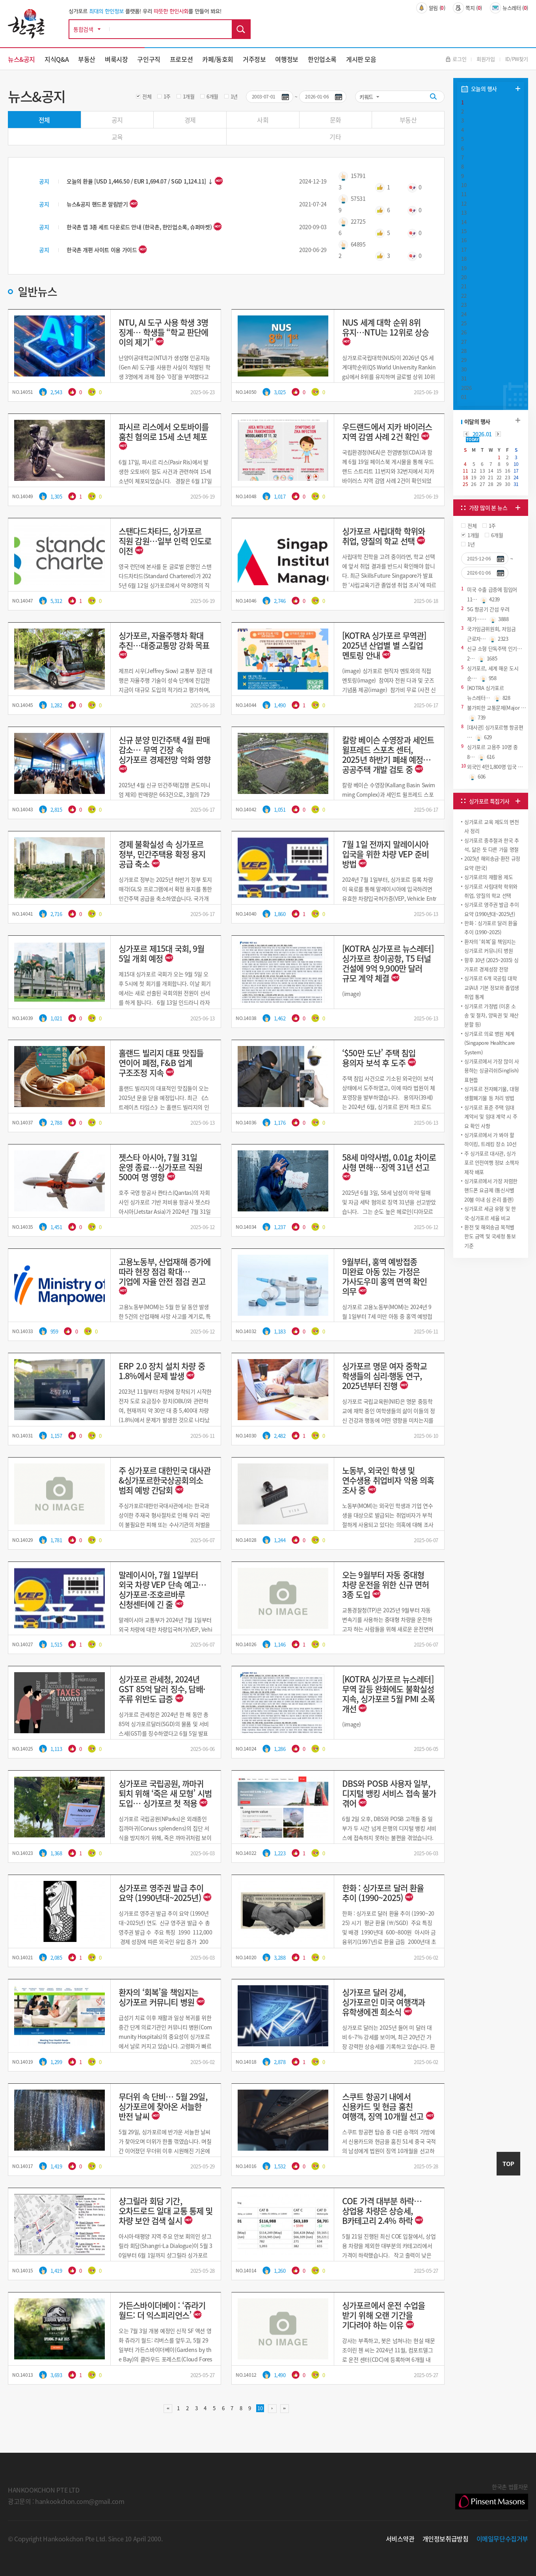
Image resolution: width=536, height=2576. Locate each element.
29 (463, 359)
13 (463, 212)
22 (463, 295)
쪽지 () (467, 7)
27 (463, 341)
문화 (335, 119)
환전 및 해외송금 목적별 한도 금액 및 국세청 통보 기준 (490, 1236)
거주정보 (254, 59)
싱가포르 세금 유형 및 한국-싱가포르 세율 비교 (490, 1213)
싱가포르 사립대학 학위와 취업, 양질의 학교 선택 (490, 891)
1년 (234, 96)
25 (463, 323)
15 (463, 231)
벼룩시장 (116, 59)
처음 (168, 2408)
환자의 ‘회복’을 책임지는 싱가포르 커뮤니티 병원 (490, 946)
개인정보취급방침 (445, 2538)
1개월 (189, 96)
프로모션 (181, 59)
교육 (117, 136)
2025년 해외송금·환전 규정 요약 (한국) (492, 863)
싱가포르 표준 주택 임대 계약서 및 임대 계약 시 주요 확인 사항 (490, 1116)
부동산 (86, 59)
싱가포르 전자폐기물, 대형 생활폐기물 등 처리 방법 (491, 1093)
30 (463, 369)
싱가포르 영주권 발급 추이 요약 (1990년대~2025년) (491, 909)
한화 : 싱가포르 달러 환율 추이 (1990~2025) (490, 927)
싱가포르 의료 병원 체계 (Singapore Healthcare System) (489, 1043)
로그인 (456, 59)
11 (463, 194)
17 (463, 249)
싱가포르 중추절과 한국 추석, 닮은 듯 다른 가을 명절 (491, 844)
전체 (146, 96)
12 (463, 203)
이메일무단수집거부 (502, 2538)
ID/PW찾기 (516, 59)
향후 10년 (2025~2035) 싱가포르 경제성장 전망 (491, 964)
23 (463, 304)
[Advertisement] (490, 1319)
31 (463, 378)
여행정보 (286, 59)
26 (463, 332)
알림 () (430, 7)
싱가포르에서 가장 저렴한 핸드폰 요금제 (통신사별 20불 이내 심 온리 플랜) (490, 1190)
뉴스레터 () (509, 7)
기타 (335, 136)
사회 (262, 119)
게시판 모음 (361, 59)
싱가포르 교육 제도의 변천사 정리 (491, 826)
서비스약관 (400, 2538)
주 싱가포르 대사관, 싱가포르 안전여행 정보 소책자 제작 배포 (491, 1163)
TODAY (472, 439)
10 (463, 185)
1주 (167, 96)
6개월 (212, 96)
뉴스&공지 (21, 59)
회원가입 (485, 59)
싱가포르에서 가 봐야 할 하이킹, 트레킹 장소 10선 (490, 1139)
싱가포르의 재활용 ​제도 (488, 877)
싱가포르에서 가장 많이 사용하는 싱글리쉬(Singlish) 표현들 (491, 1070)
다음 (272, 2408)
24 (463, 314)
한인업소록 (322, 59)
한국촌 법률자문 (491, 2496)
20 (463, 277)
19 (463, 268)
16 (463, 240)
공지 (117, 119)
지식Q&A (57, 59)
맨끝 (284, 2408)
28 (463, 350)
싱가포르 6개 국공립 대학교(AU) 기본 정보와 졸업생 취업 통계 (491, 987)
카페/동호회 (217, 59)
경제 (190, 119)
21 (463, 286)
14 (463, 222)
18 (463, 258)
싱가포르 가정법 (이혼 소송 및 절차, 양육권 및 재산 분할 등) (491, 1015)
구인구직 (148, 59)
